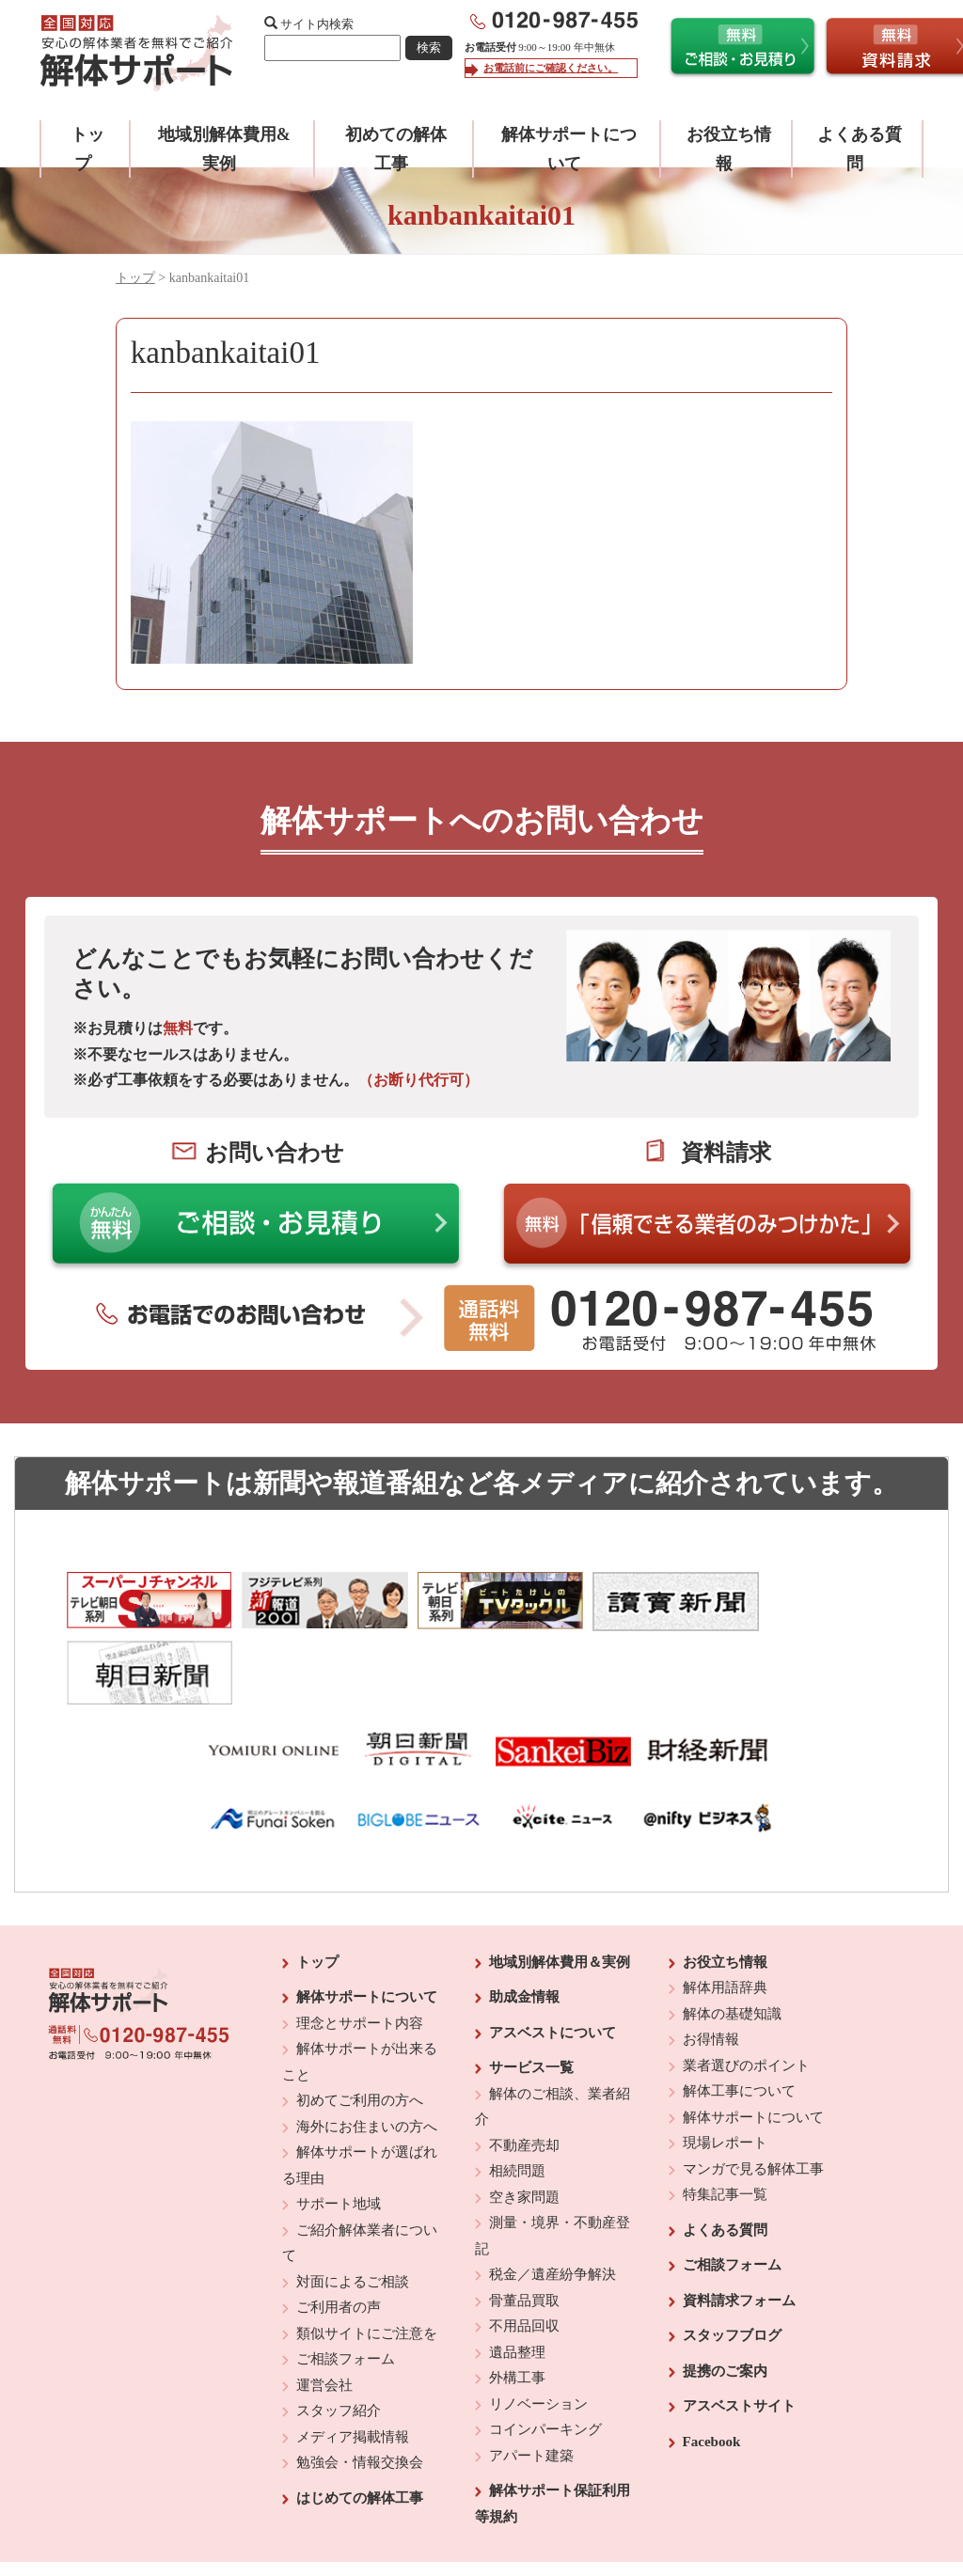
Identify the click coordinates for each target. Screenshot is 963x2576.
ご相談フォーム (345, 2284)
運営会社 (324, 2310)
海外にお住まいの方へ (366, 2052)
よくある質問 (725, 2155)
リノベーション (538, 2329)
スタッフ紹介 (338, 2336)
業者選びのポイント (746, 1991)
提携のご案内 (725, 2296)
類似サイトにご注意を (366, 2259)
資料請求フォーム (739, 2226)
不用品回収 (524, 2251)
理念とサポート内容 (359, 1948)
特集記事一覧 (725, 2120)
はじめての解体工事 (359, 2423)
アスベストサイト (739, 2331)
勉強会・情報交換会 (359, 2387)
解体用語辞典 (725, 1913)
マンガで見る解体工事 (753, 2094)
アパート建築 (531, 2381)
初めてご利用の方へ (359, 2026)
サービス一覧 (531, 1993)
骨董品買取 (524, 2226)
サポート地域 (338, 2129)
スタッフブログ (732, 2261)
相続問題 (517, 2096)
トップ (135, 278)
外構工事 (517, 2303)
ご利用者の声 (338, 2232)
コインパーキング (545, 2355)
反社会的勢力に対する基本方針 (466, 2511)
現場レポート (725, 2068)
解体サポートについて (366, 1922)
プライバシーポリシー (610, 2511)
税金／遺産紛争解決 (552, 2199)
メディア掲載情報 (352, 2362)
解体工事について (739, 2016)
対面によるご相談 (352, 2207)
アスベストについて (552, 1958)
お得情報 (711, 1964)
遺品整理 (517, 2277)
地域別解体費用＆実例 (559, 1887)
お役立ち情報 (725, 1887)
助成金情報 (524, 1922)
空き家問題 (524, 2122)
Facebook (712, 2367)
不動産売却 (524, 2071)
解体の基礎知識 (732, 1939)
